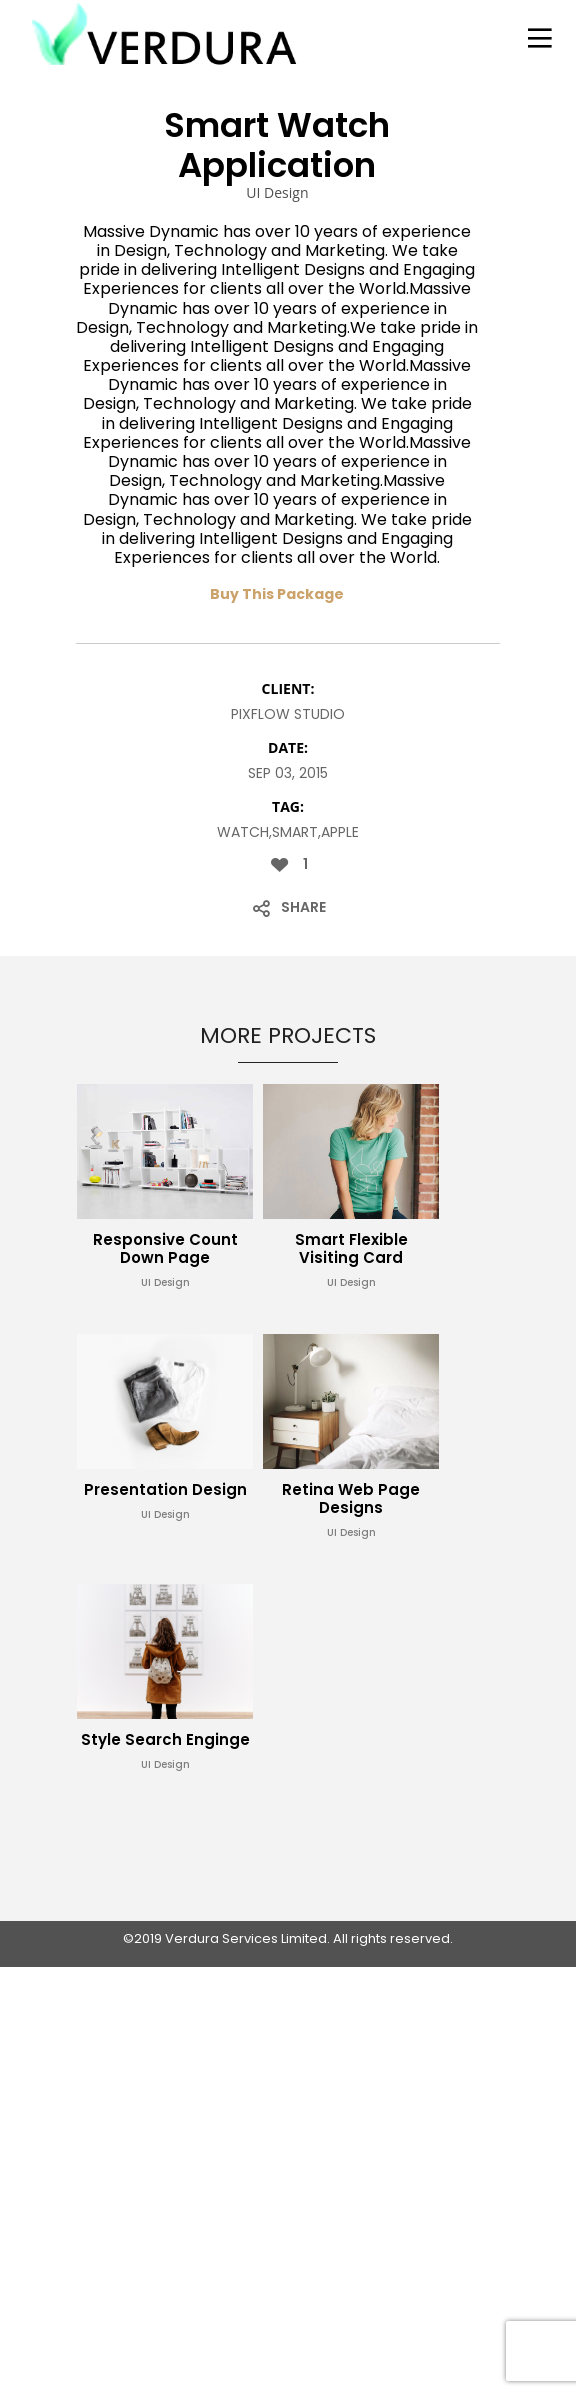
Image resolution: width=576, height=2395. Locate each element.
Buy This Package (277, 594)
